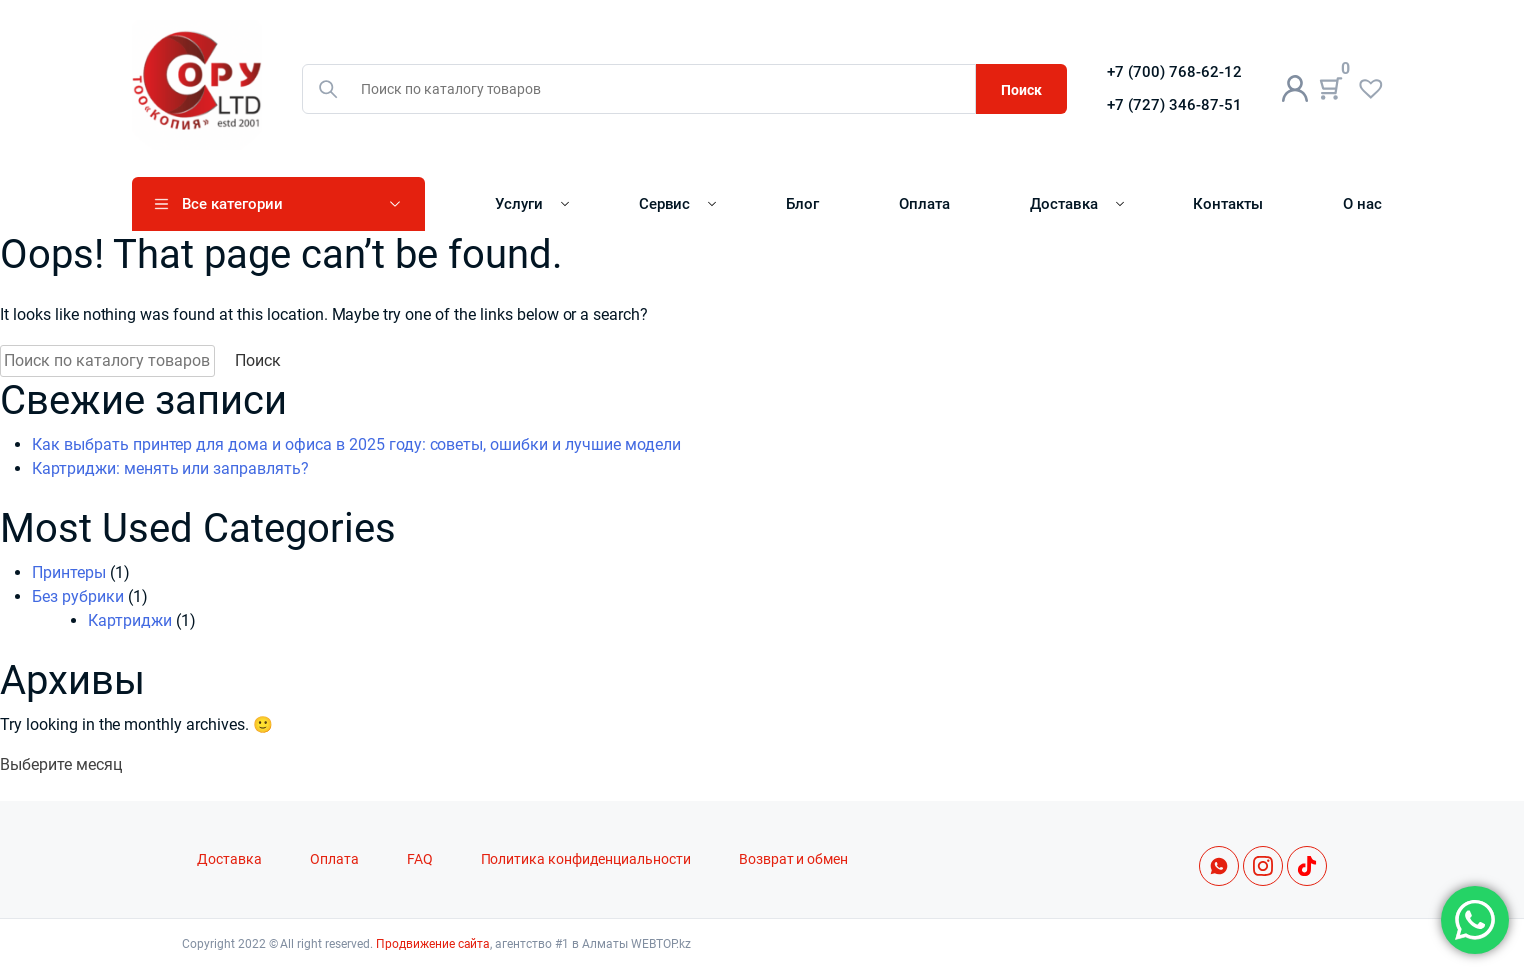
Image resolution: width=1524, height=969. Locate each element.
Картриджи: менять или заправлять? (170, 468)
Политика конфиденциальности (586, 859)
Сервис (665, 204)
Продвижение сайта (433, 944)
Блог (802, 204)
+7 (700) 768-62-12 (1174, 72)
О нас (1362, 204)
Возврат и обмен (794, 859)
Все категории (232, 204)
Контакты (1228, 204)
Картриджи (130, 620)
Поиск (1021, 90)
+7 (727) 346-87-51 (1174, 105)
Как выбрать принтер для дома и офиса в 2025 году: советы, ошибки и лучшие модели (356, 444)
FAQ (420, 859)
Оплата (924, 204)
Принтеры (69, 572)
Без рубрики (78, 596)
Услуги (519, 204)
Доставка (1064, 204)
